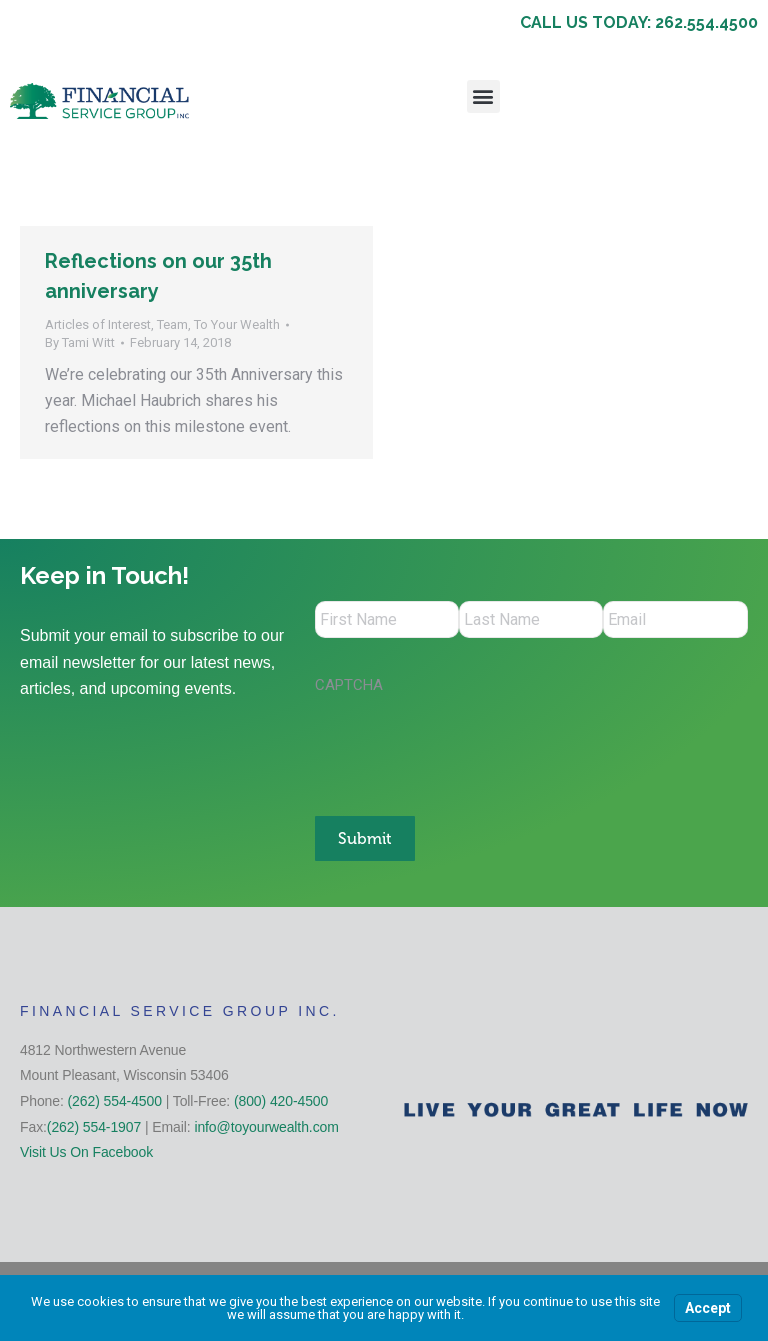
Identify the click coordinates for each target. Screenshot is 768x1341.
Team (172, 324)
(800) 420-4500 (281, 1098)
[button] (483, 96)
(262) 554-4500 (115, 1098)
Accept (708, 1308)
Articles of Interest (98, 324)
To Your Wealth (237, 324)
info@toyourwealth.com (266, 1124)
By (80, 342)
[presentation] (467, 748)
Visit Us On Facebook (86, 1150)
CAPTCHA (349, 688)
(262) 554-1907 (94, 1124)
